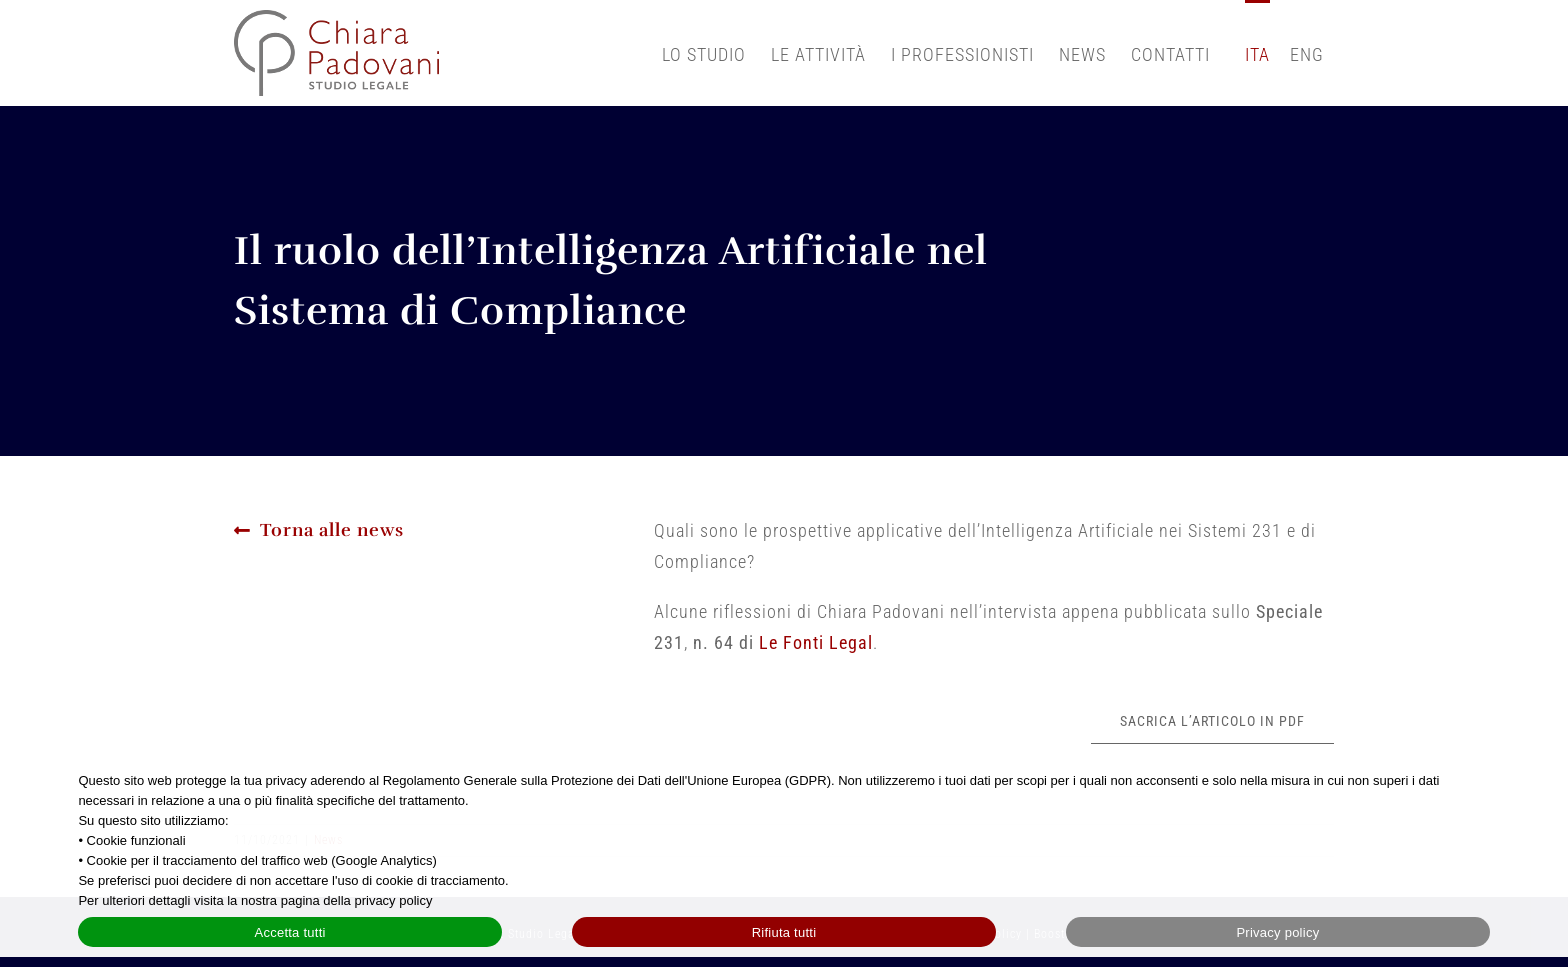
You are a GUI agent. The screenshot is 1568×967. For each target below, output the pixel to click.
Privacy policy (1277, 932)
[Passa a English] (1307, 53)
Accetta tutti (289, 932)
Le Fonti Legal (816, 642)
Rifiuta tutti (784, 932)
